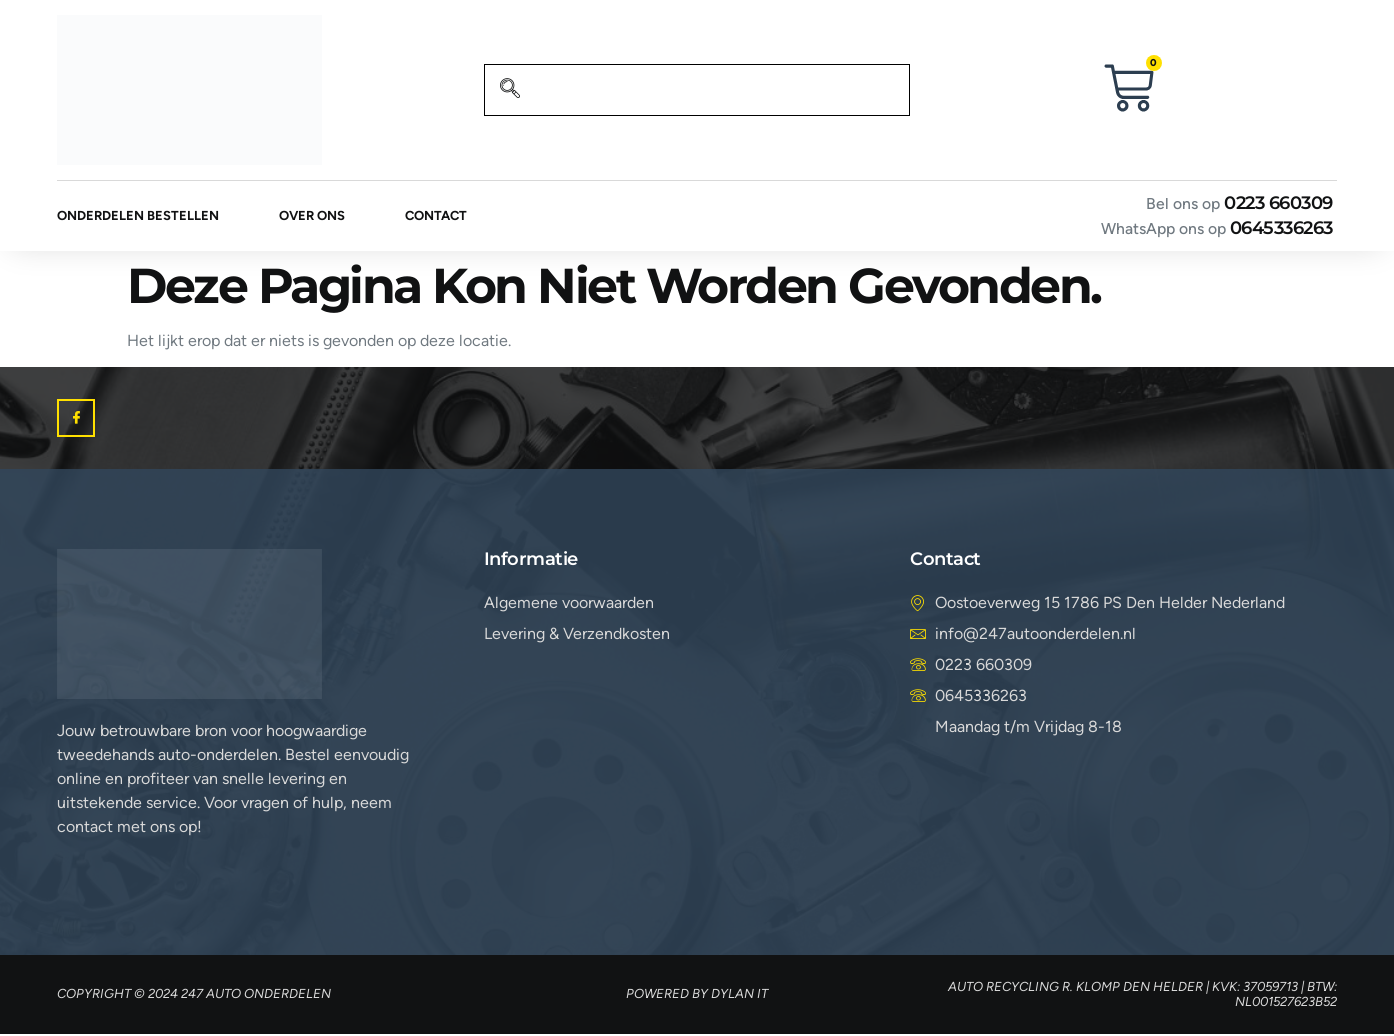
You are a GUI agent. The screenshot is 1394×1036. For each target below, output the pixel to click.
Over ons (312, 216)
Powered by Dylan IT (697, 995)
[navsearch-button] (510, 90)
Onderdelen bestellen (138, 216)
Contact (436, 216)
